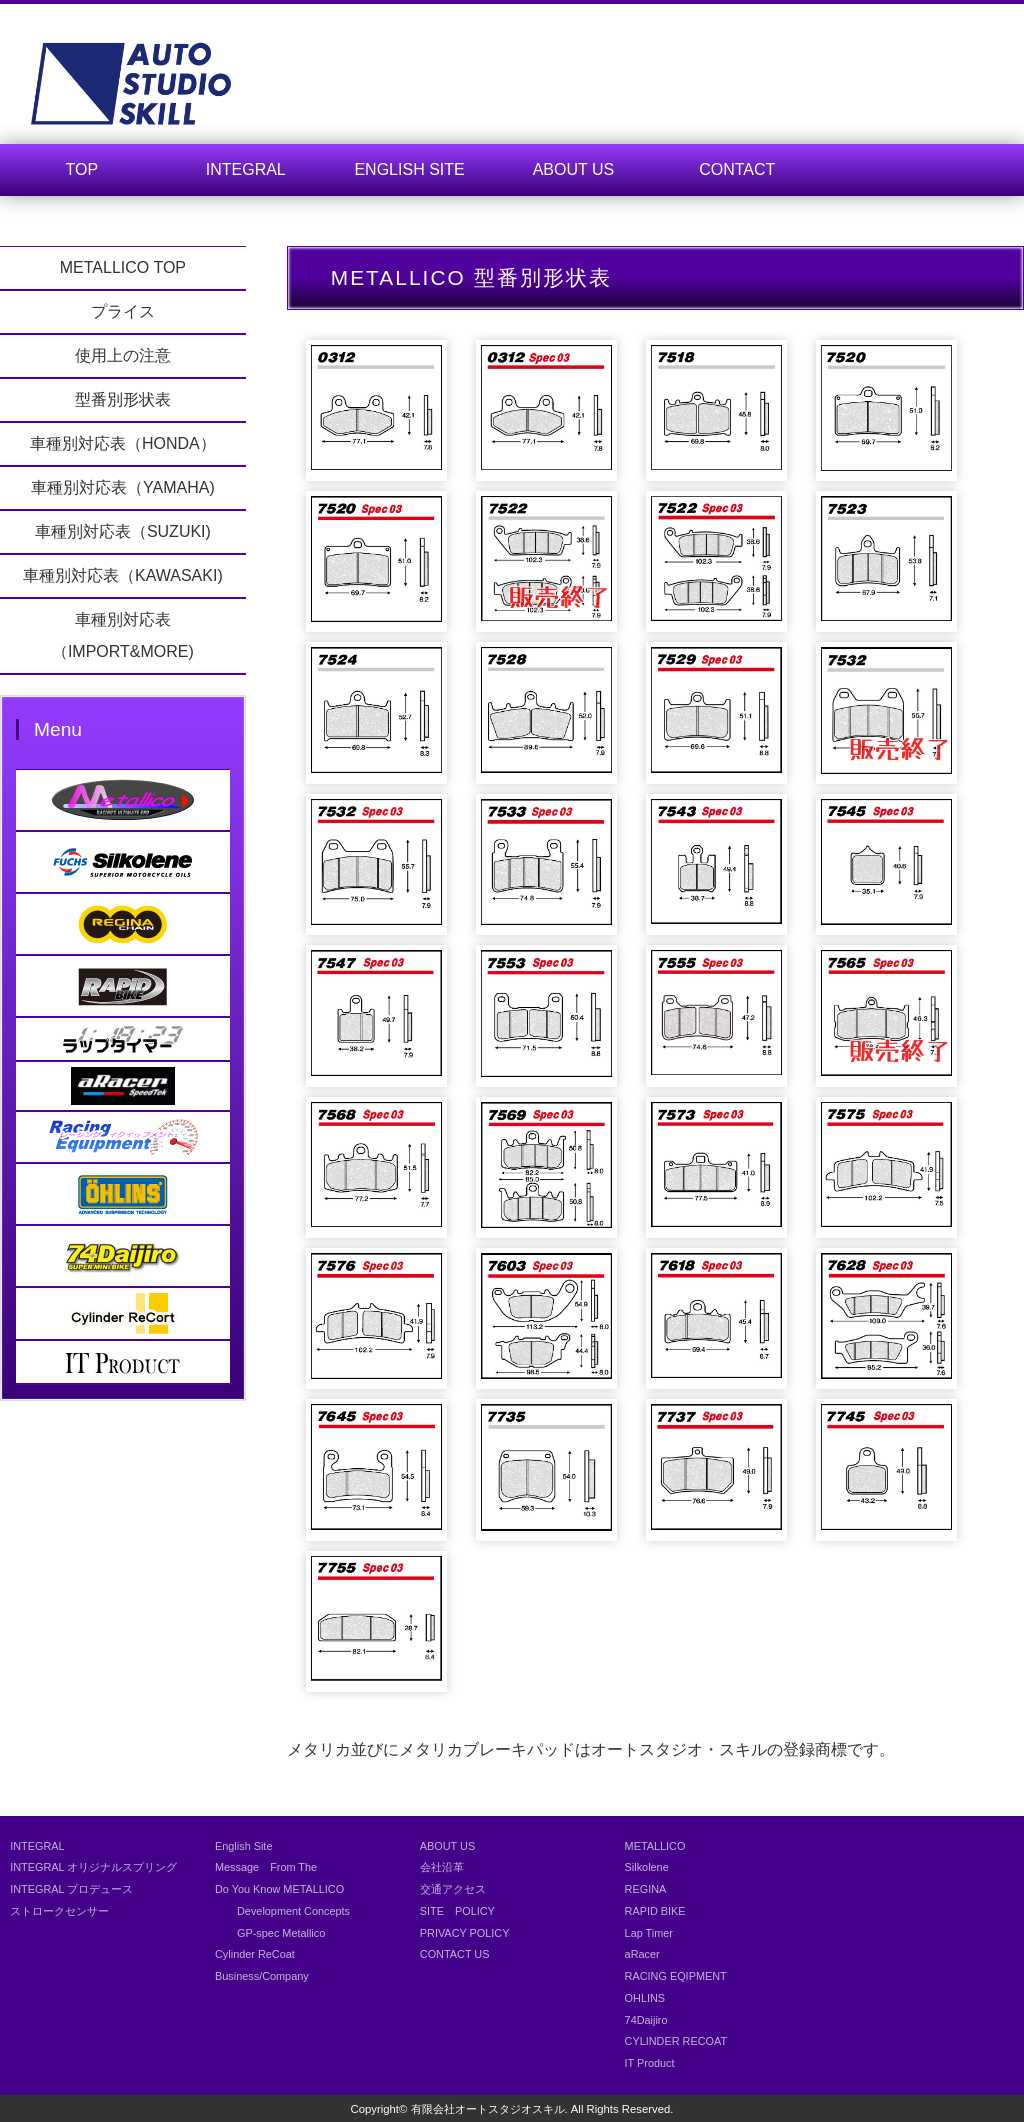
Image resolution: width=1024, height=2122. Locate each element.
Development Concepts (282, 1911)
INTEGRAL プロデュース (71, 1889)
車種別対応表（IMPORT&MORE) (123, 635)
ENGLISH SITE (409, 169)
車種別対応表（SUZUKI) (123, 531)
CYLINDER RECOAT (676, 2041)
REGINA (646, 1889)
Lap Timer (649, 1933)
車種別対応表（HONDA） (123, 443)
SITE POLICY (457, 1911)
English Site (243, 1846)
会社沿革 (442, 1867)
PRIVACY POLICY (465, 1933)
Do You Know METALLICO (279, 1889)
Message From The (266, 1867)
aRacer (642, 1954)
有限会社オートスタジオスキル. (489, 2109)
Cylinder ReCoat (255, 1954)
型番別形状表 (123, 399)
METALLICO (655, 1846)
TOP (82, 169)
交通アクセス (453, 1889)
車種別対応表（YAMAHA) (123, 487)
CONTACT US (455, 1954)
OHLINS (645, 1998)
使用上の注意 (123, 355)
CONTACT (737, 169)
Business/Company (262, 1976)
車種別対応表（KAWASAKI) (123, 575)
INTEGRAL (246, 169)
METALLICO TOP (123, 267)
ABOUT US (574, 169)
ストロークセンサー (59, 1911)
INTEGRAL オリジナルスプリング (93, 1867)
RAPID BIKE (655, 1911)
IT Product (650, 2063)
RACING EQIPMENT (676, 1976)
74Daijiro (646, 2020)
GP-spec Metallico (270, 1933)
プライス (123, 311)
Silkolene (647, 1867)
